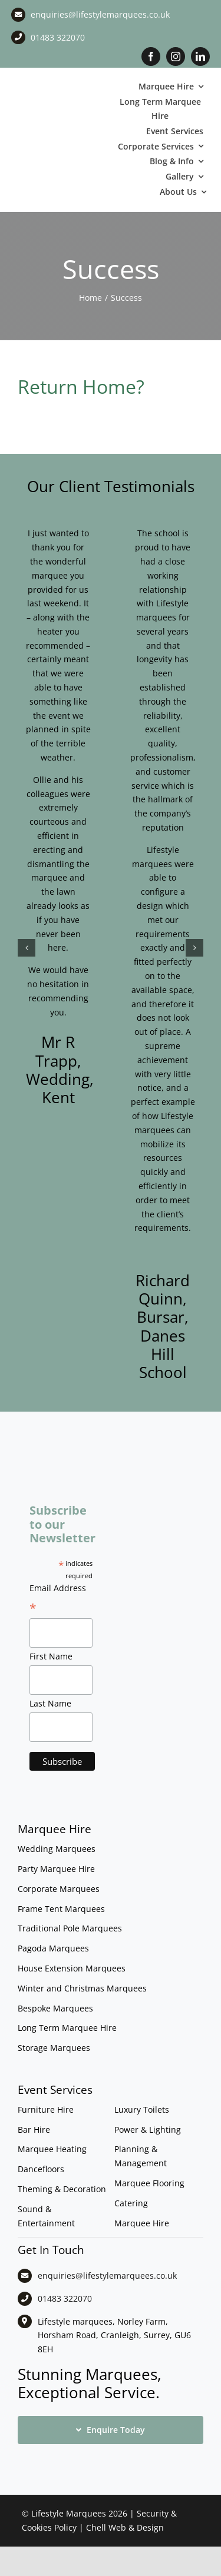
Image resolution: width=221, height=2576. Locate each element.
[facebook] (150, 56)
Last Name (50, 1703)
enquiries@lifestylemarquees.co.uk (100, 14)
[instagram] (175, 56)
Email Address (57, 1599)
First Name (50, 1656)
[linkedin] (200, 56)
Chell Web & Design (125, 2527)
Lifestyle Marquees (68, 2513)
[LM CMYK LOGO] (61, 122)
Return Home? (81, 386)
